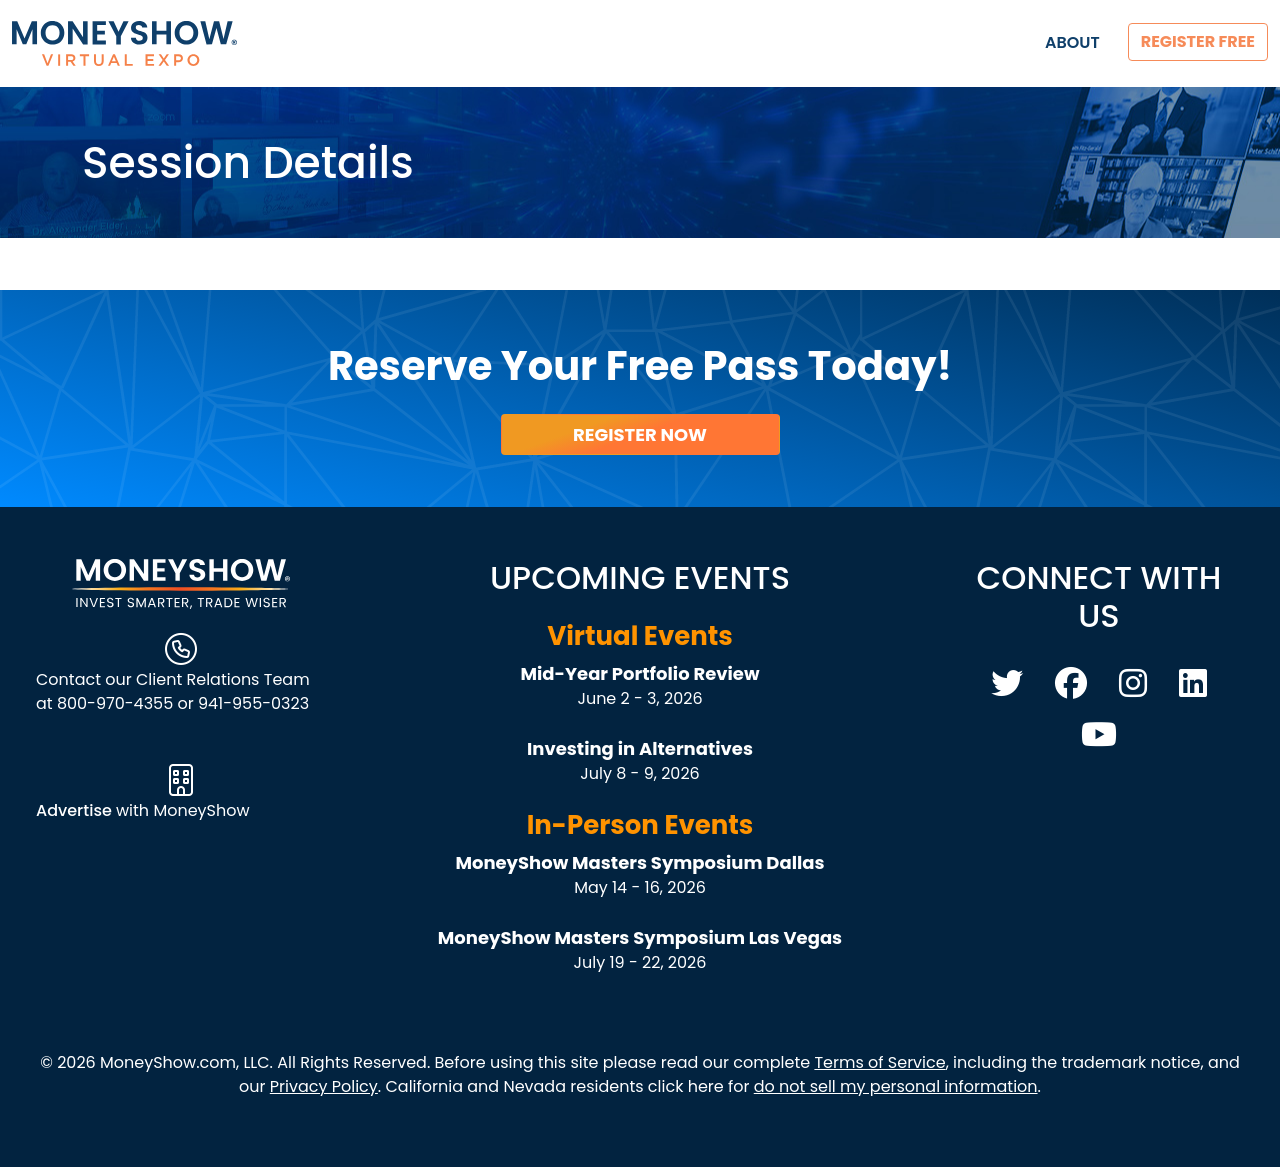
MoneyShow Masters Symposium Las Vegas (640, 937)
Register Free (1198, 41)
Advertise (76, 810)
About (1072, 42)
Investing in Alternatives (640, 748)
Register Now (640, 434)
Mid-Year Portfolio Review (639, 673)
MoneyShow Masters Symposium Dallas (639, 862)
